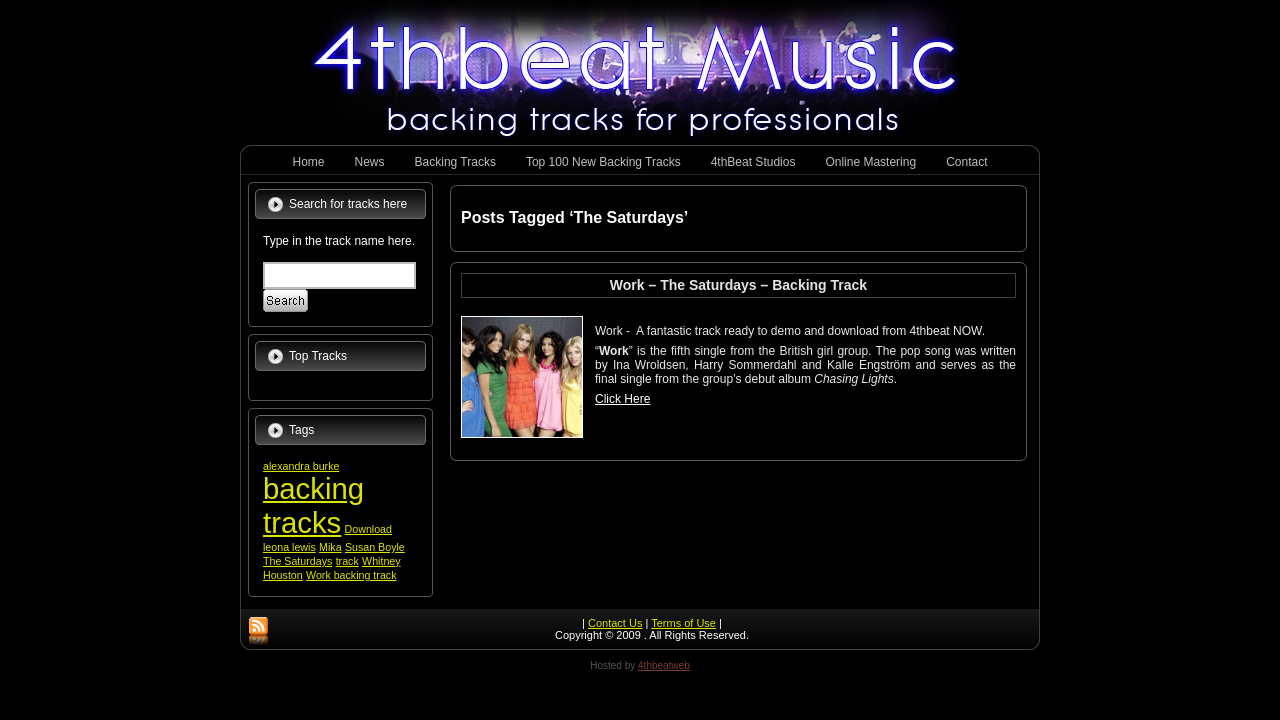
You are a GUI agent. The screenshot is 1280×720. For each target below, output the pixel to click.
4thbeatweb (664, 665)
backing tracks (313, 505)
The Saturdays (297, 561)
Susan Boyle (375, 547)
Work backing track (351, 575)
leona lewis (289, 547)
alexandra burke (301, 466)
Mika (330, 547)
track (347, 561)
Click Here (622, 399)
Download (368, 529)
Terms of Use (683, 623)
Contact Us (615, 623)
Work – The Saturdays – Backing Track (738, 285)
